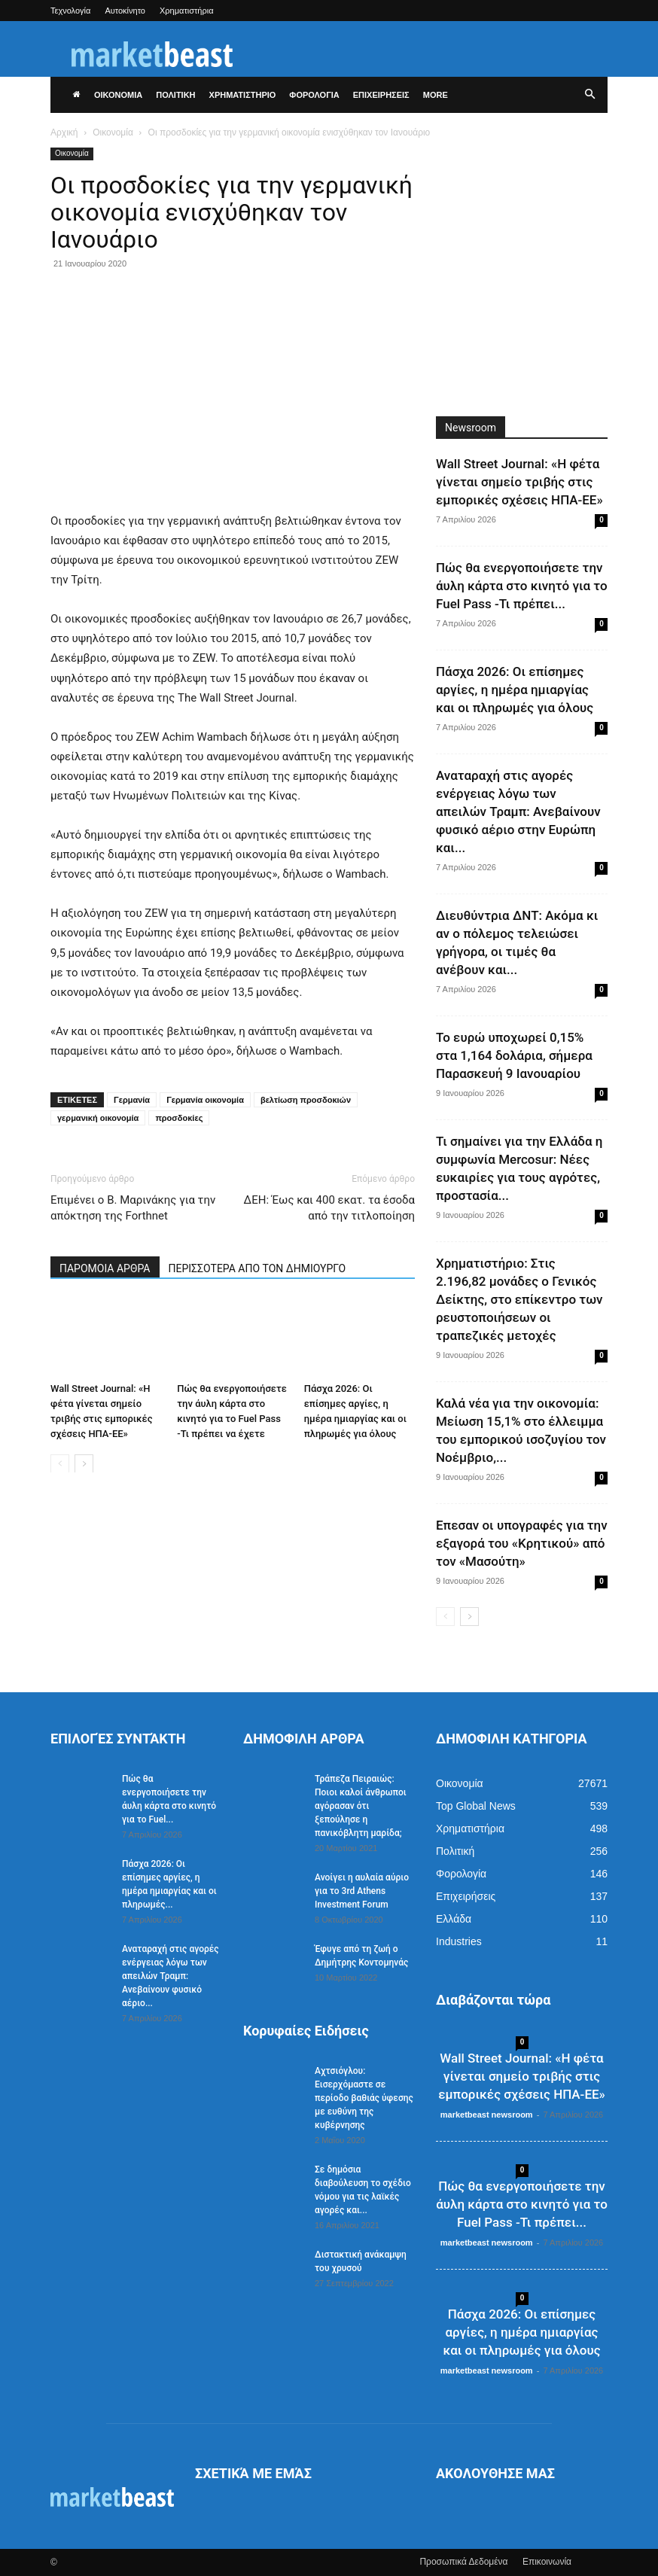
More (435, 94)
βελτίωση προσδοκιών (305, 1099)
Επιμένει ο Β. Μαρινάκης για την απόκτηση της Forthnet (132, 1208)
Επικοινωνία (546, 2561)
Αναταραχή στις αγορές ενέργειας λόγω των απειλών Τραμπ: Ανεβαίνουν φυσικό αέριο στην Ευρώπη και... (518, 811)
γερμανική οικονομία (98, 1117)
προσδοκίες (179, 1117)
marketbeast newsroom (486, 2114)
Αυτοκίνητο (125, 10)
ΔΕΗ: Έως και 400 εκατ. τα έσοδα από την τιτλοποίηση (329, 1208)
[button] (589, 95)
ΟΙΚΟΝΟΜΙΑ (118, 94)
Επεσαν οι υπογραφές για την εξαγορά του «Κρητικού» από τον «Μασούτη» (522, 1543)
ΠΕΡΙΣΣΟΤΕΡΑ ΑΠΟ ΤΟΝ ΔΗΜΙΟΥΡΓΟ (257, 1268)
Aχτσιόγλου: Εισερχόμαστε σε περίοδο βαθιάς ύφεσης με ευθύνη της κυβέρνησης (364, 2098)
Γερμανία (132, 1099)
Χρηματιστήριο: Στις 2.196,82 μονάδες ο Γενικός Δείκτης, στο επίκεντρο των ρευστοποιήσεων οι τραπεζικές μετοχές (519, 1299)
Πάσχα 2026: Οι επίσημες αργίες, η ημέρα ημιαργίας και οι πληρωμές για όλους (514, 689)
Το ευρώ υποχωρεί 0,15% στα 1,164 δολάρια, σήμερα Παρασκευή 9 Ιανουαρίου (514, 1055)
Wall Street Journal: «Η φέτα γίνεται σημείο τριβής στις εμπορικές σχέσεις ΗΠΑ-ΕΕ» (519, 481)
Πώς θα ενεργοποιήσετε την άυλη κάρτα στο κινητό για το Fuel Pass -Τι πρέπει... (522, 585)
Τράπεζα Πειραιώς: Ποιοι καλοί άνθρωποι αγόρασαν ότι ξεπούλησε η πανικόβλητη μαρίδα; (361, 1806)
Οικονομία (113, 132)
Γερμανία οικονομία (205, 1099)
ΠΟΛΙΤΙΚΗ (175, 94)
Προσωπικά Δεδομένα (463, 2561)
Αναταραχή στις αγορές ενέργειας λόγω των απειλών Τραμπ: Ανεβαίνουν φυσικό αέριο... (170, 1976)
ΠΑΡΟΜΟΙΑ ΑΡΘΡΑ (105, 1268)
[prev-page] (59, 1463)
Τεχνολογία (70, 10)
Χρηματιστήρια (187, 10)
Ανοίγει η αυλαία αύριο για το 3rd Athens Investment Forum (362, 1891)
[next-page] (84, 1463)
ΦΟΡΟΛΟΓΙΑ (314, 94)
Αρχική (64, 132)
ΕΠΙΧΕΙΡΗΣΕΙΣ (381, 94)
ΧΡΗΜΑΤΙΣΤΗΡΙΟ (242, 94)
